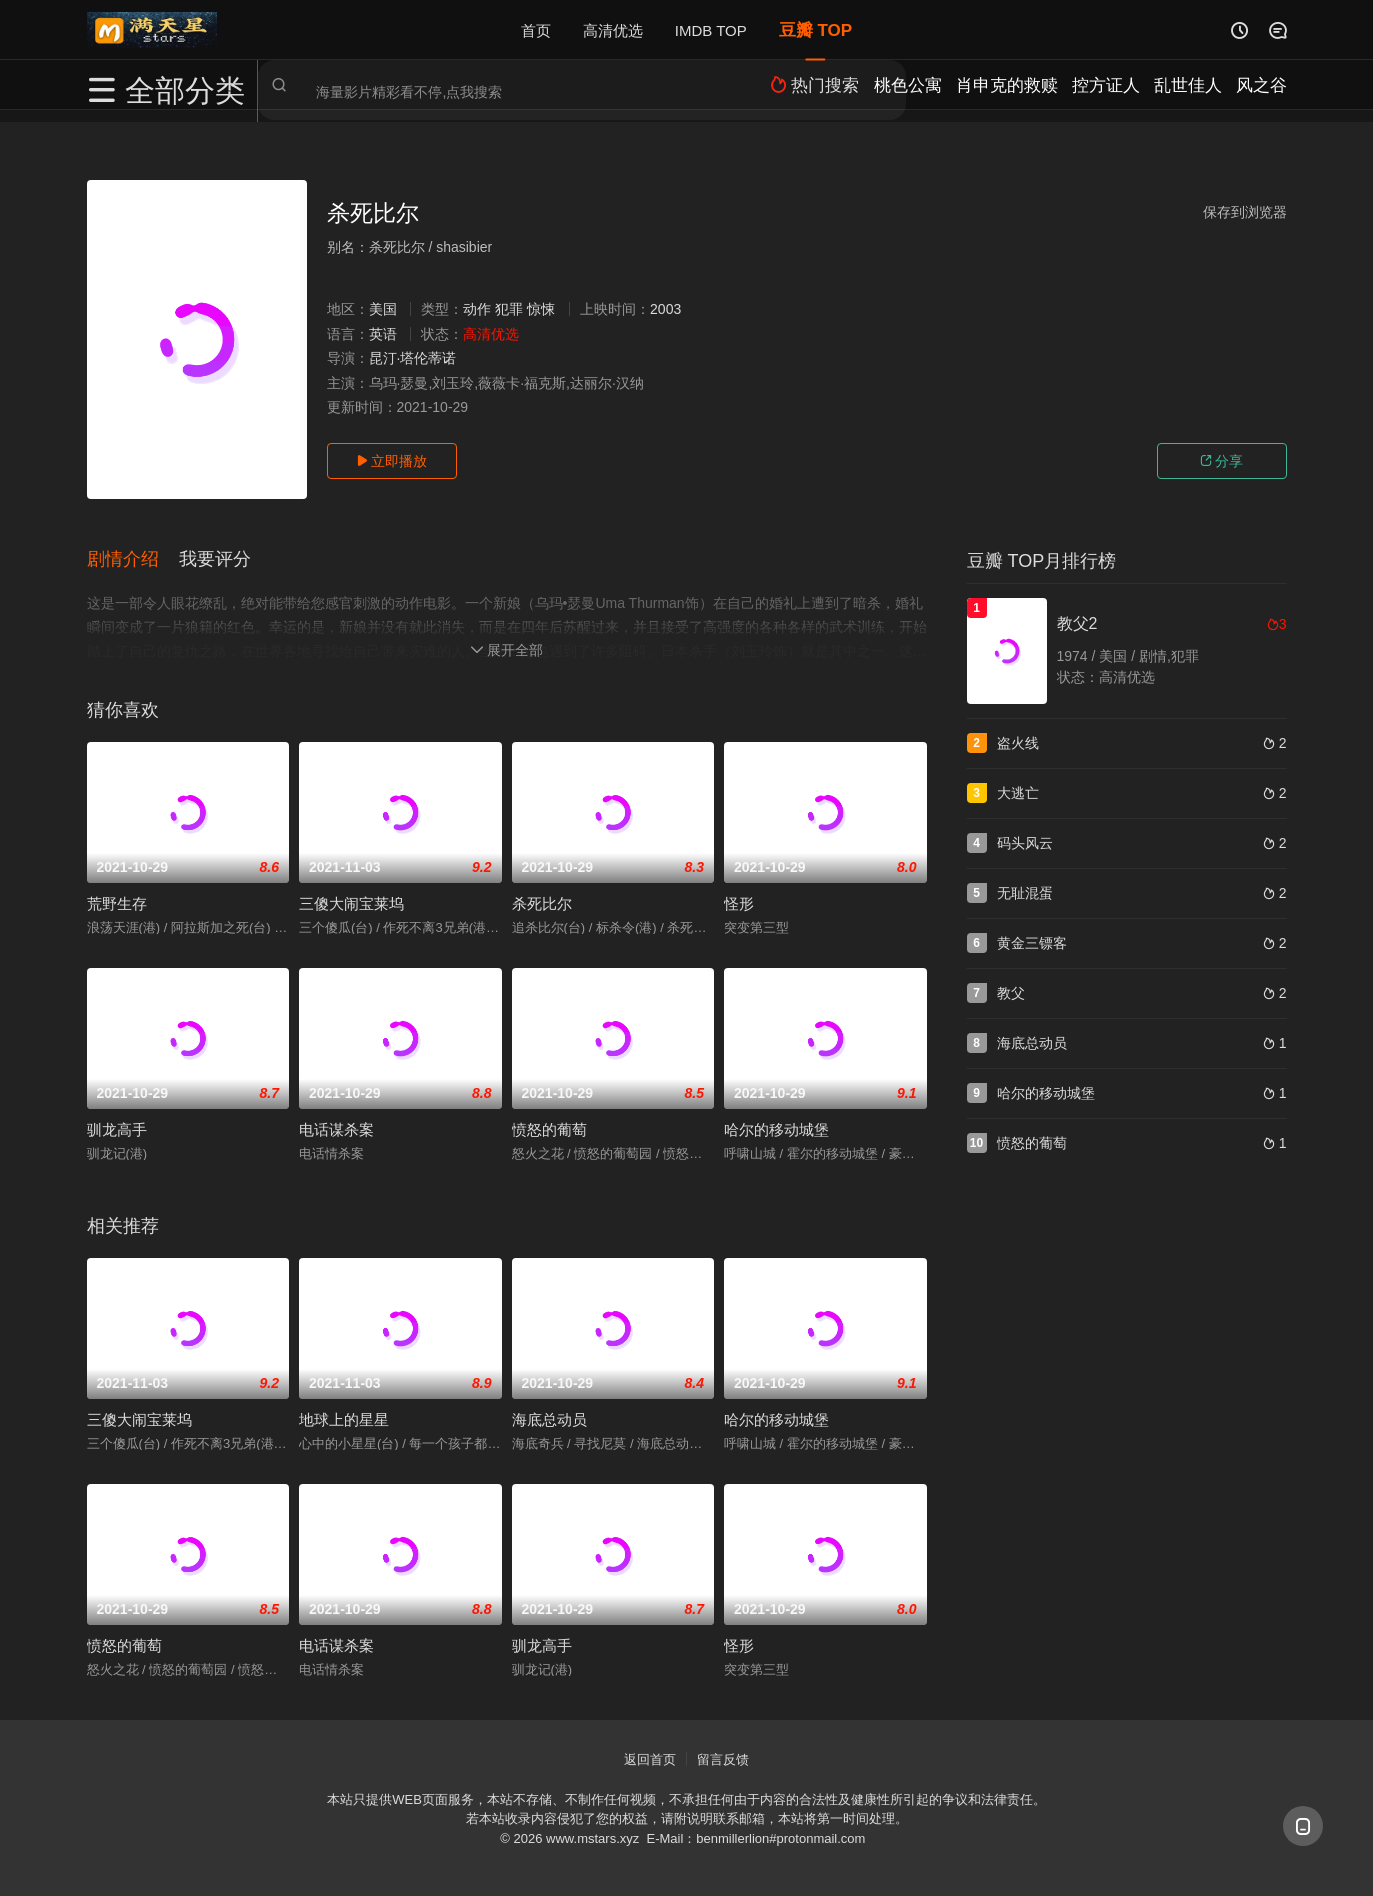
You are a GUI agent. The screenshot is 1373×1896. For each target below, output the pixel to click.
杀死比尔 (542, 901)
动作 (477, 309)
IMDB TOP (711, 29)
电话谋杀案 (336, 1127)
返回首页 (650, 1757)
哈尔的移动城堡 (776, 1127)
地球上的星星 (344, 1417)
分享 (1222, 461)
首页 (536, 29)
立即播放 (392, 461)
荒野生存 (117, 901)
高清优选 (613, 29)
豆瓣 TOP (815, 29)
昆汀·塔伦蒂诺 (413, 358)
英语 (383, 334)
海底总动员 (549, 1417)
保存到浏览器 (1245, 212)
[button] (133, 559)
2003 (665, 309)
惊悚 (541, 309)
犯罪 (509, 309)
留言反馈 (723, 1757)
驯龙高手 (117, 1127)
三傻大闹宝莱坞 (351, 901)
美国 (383, 309)
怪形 (739, 901)
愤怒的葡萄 (549, 1127)
